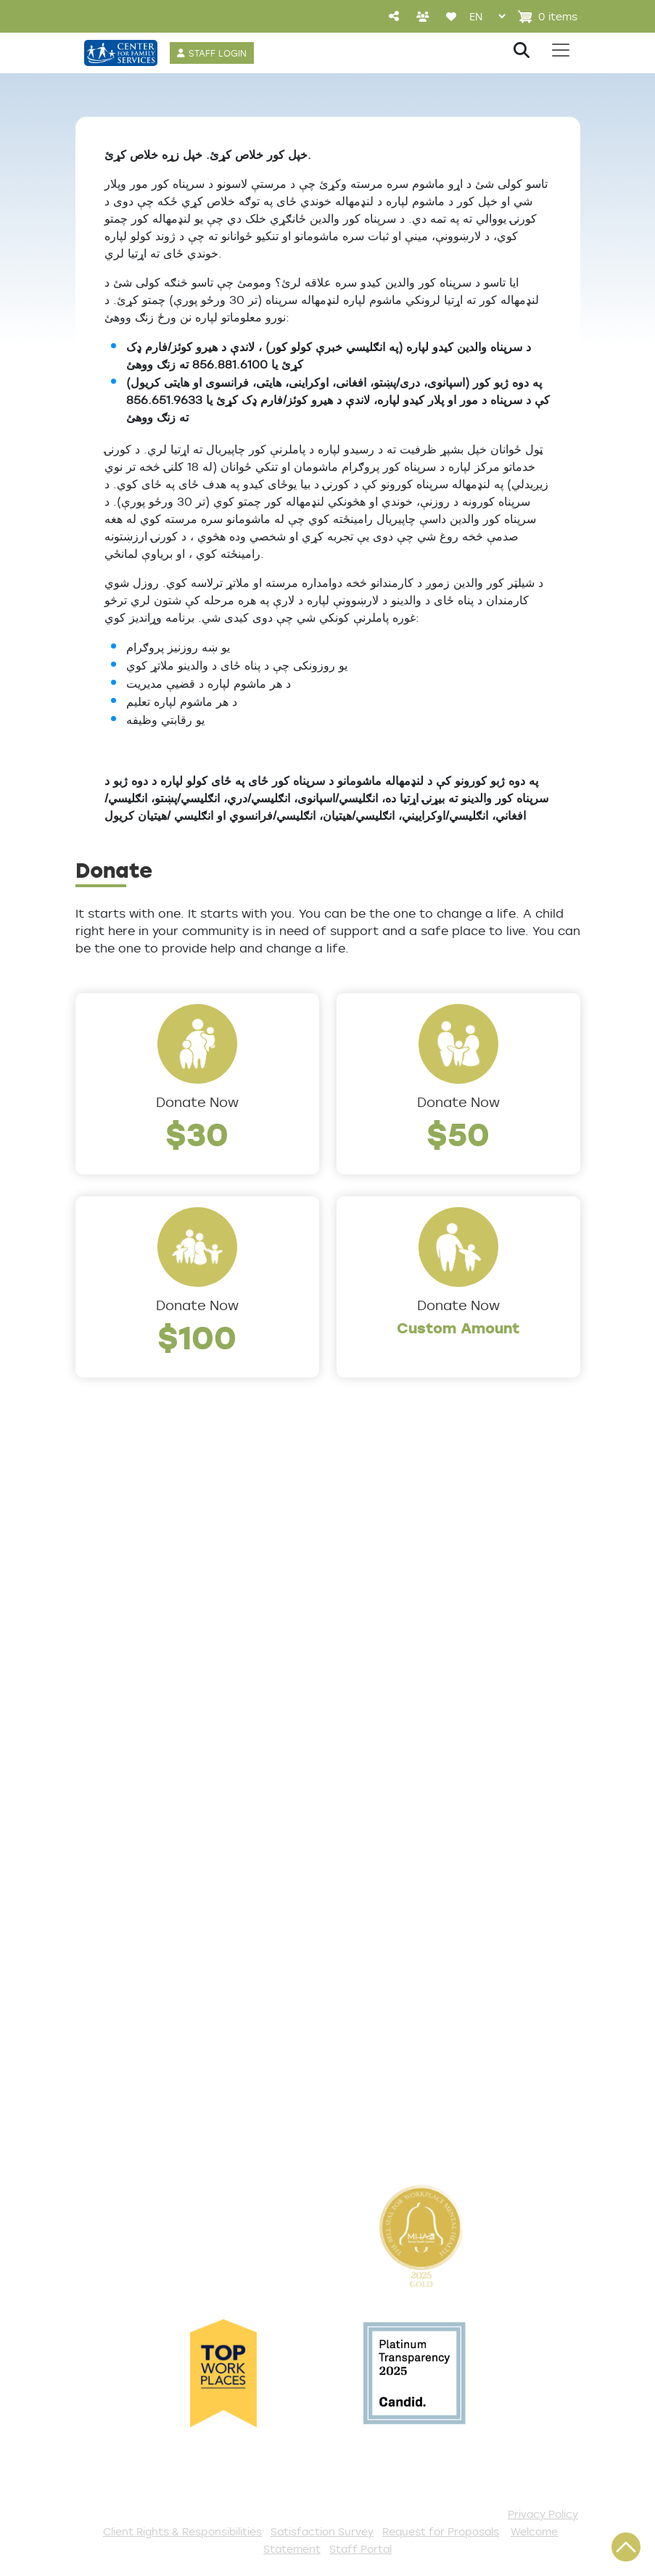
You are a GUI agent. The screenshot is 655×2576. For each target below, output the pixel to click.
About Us (106, 1562)
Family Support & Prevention (431, 1702)
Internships (112, 1657)
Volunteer (369, 1961)
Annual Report (122, 1681)
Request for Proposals (440, 2531)
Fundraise (369, 2056)
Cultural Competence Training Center (148, 1739)
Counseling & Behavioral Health (416, 1644)
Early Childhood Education (423, 1678)
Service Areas (383, 1562)
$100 (196, 1336)
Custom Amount (458, 1328)
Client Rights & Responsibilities (182, 2531)
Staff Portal (360, 2549)
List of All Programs (140, 1892)
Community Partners (144, 1705)
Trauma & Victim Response (425, 1749)
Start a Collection (396, 1937)
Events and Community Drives (413, 1903)
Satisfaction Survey (141, 1940)
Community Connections (420, 1609)
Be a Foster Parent (400, 2032)
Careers (102, 1633)
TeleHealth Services (141, 1916)
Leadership (112, 1585)
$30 (196, 1133)
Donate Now (197, 1102)
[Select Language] (487, 16)
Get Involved (378, 1844)
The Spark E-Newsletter (416, 2104)
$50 (458, 1133)
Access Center (125, 1844)
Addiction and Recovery (416, 1585)
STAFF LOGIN (218, 53)
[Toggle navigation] (560, 50)
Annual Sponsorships (405, 1984)
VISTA (355, 2128)
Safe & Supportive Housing (426, 1726)
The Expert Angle (132, 1773)
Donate (362, 1868)
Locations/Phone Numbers (163, 1609)
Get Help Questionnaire (154, 1868)
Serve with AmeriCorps (412, 2008)
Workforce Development (419, 1773)
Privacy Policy (543, 2514)
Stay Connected (392, 2080)
